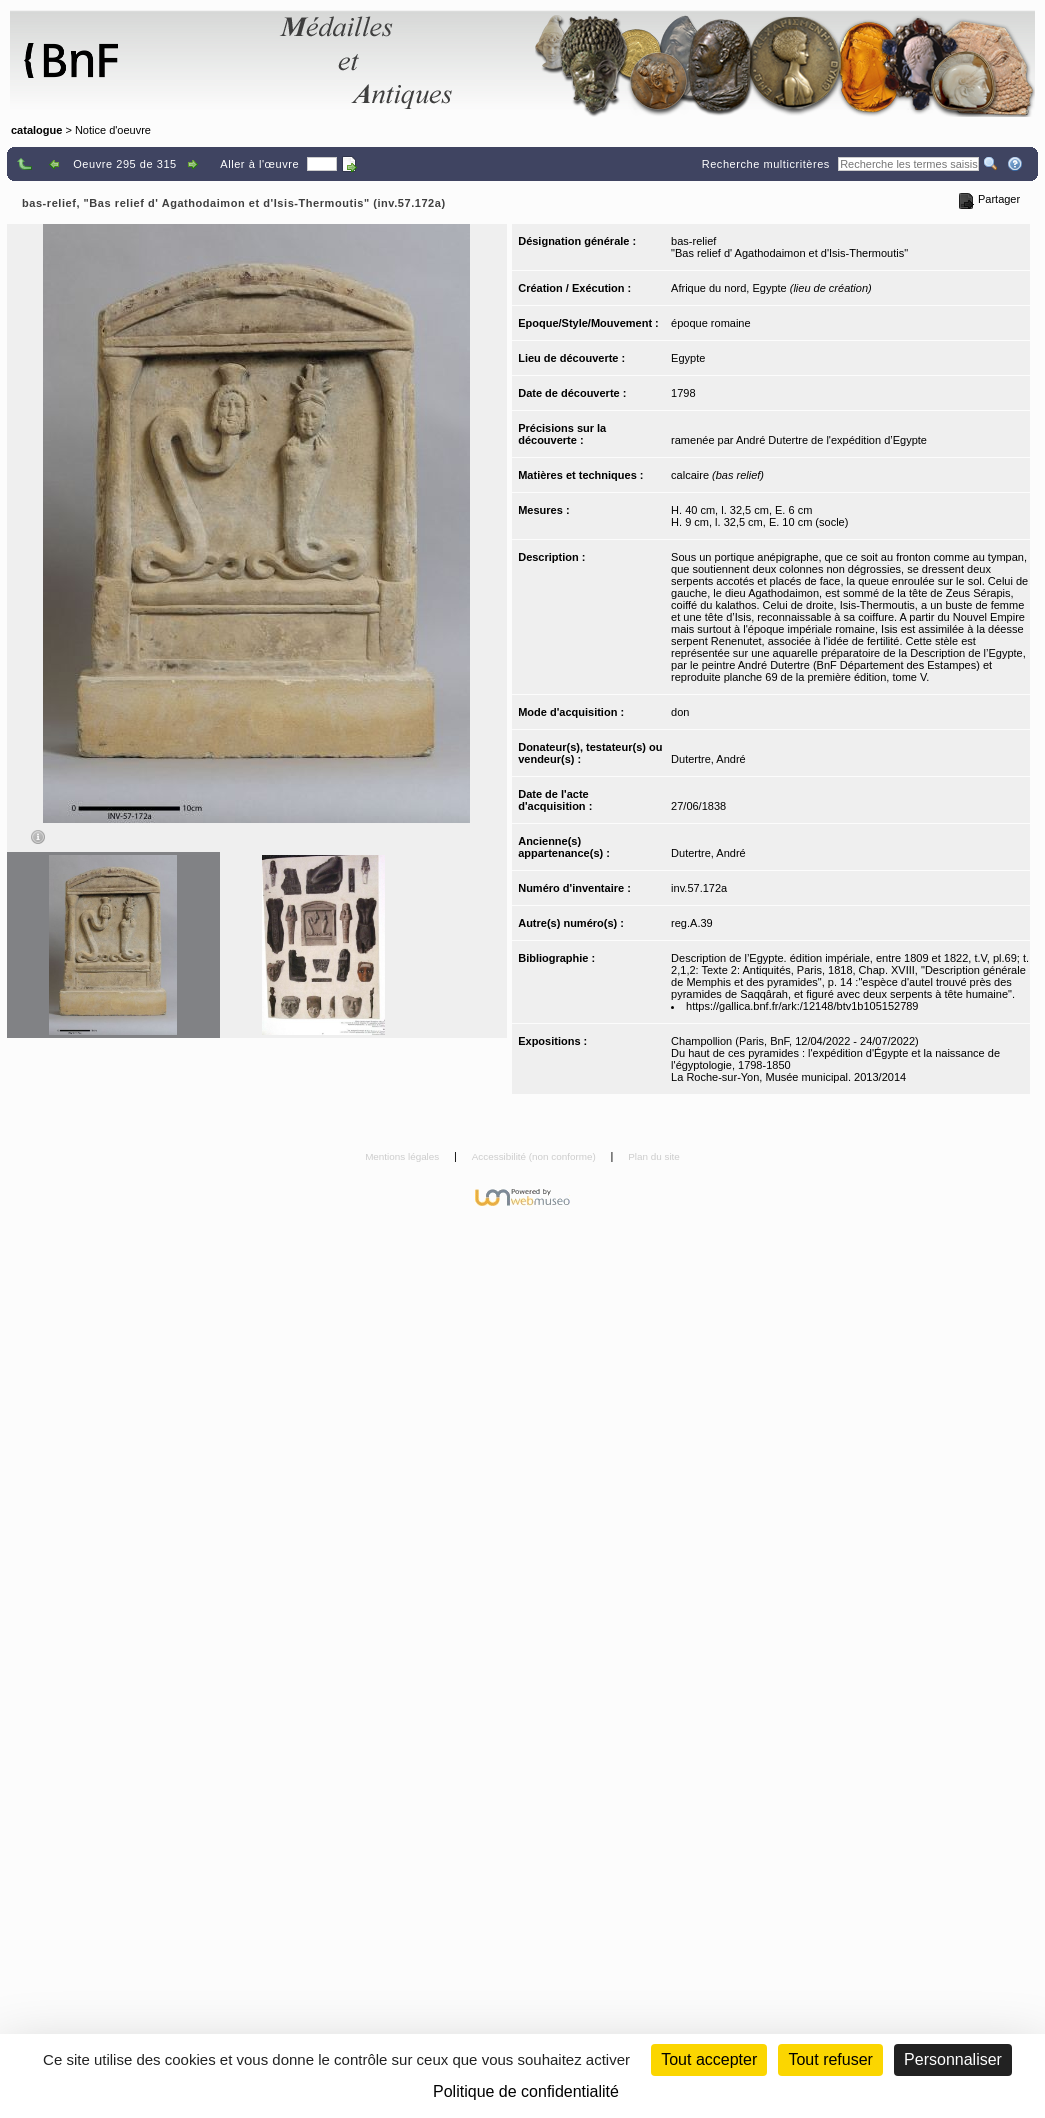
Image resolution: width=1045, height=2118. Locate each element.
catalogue (36, 130)
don (680, 712)
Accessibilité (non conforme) (535, 1156)
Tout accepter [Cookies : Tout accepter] (709, 2059)
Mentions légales (403, 1156)
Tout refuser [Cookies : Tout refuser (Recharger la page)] (830, 2059)
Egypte (688, 358)
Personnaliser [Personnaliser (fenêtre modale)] (953, 2059)
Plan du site (654, 1156)
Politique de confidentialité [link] (526, 2091)
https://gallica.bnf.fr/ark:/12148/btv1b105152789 (802, 1006)
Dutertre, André (708, 759)
